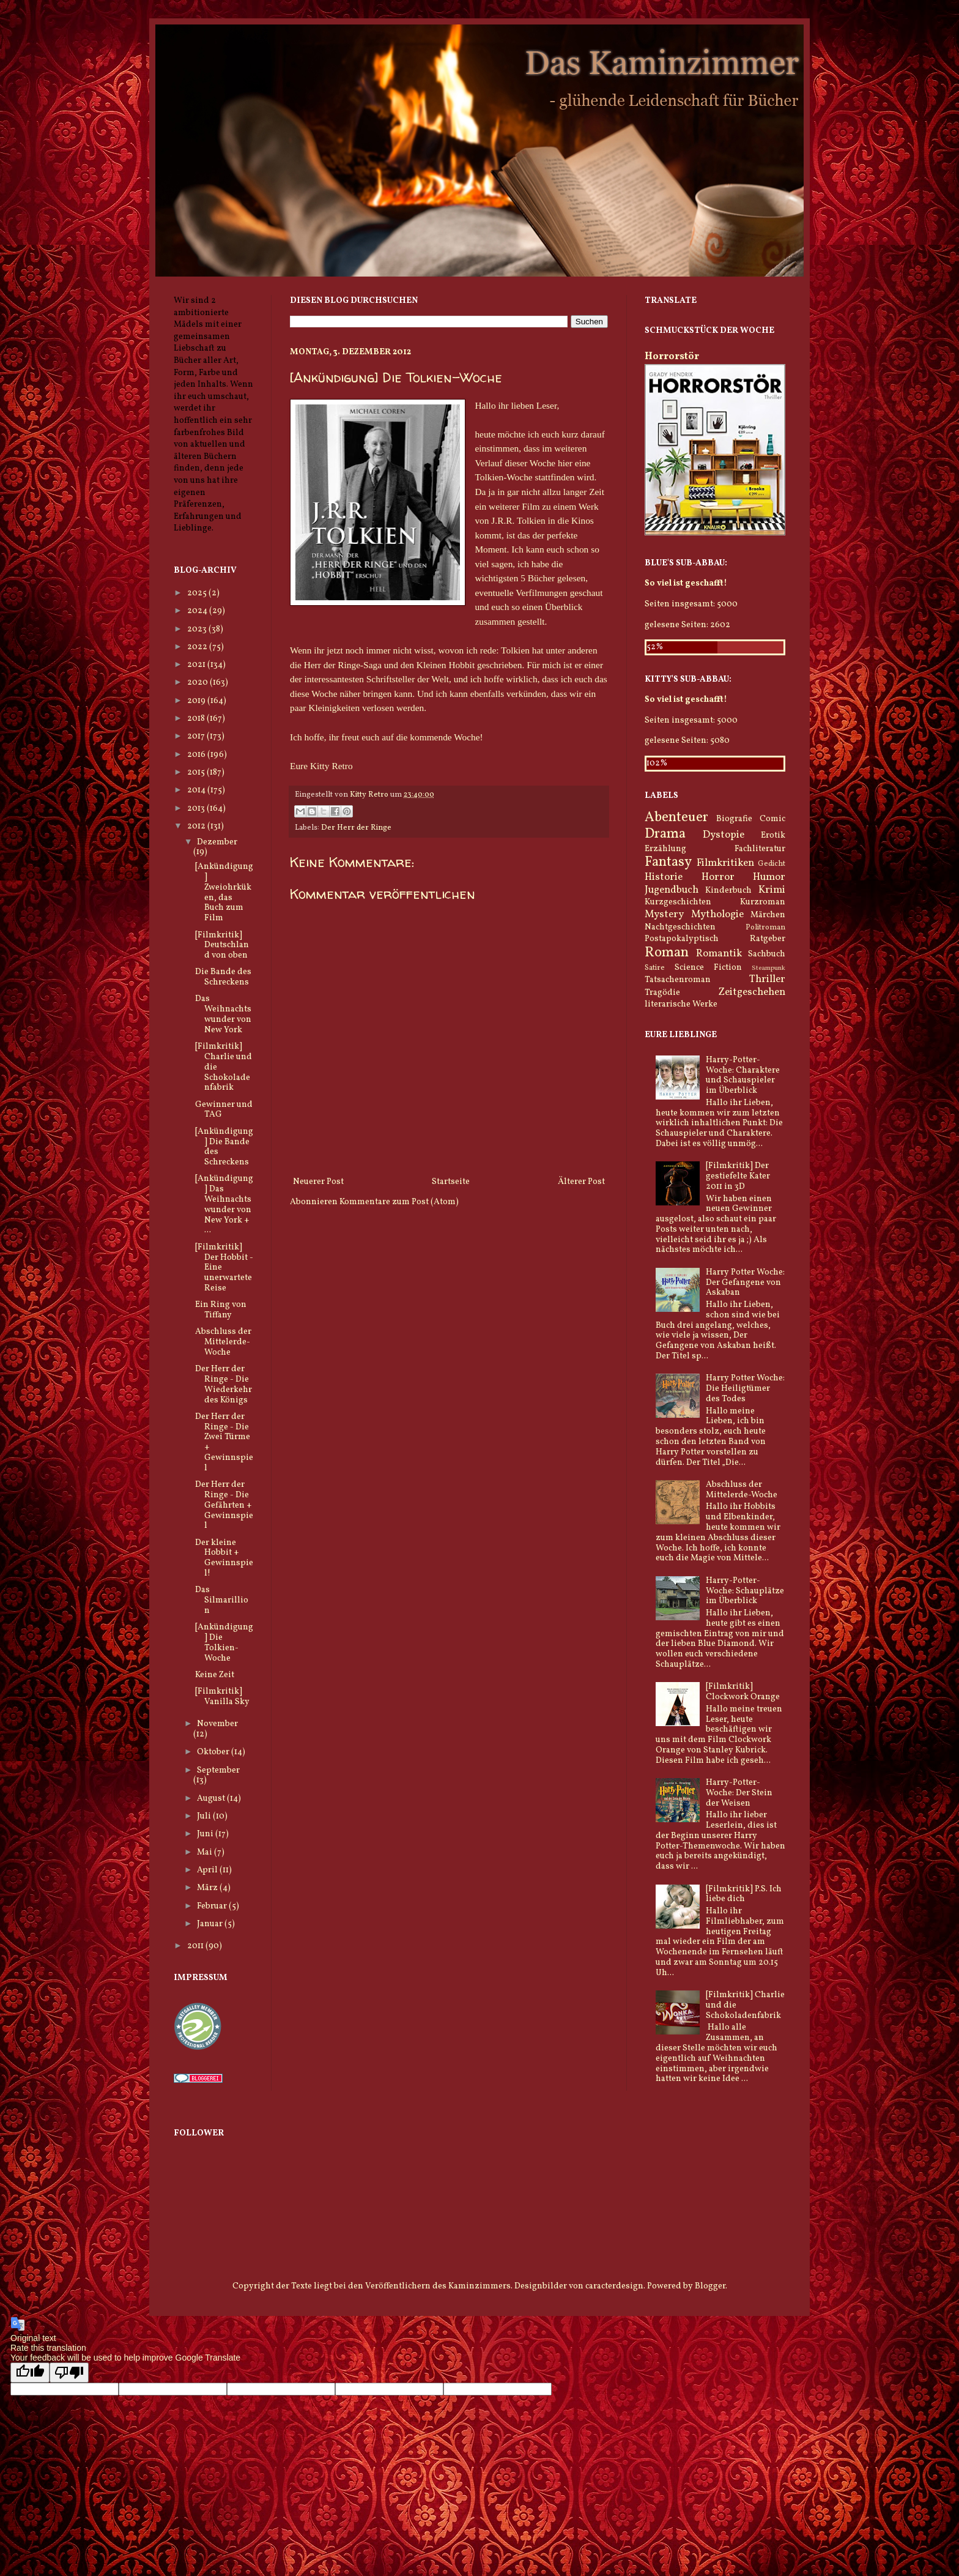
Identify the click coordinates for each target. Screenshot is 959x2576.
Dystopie (723, 835)
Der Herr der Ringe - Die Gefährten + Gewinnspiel (224, 1505)
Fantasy (668, 862)
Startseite (451, 1182)
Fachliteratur (760, 849)
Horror (718, 877)
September (218, 1770)
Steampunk (768, 968)
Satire (655, 967)
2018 (197, 718)
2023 (198, 629)
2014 (197, 790)
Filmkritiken (725, 863)
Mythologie (717, 914)
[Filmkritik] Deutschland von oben (222, 945)
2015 (197, 772)
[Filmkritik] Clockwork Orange (743, 1692)
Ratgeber (767, 939)
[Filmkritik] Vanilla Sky (222, 1697)
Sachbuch (766, 954)
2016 (197, 755)
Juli (205, 1816)
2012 (197, 826)
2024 (198, 611)
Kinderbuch (728, 890)
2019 (197, 701)
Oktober (214, 1752)
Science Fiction (708, 967)
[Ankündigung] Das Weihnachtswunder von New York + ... (224, 1204)
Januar (210, 1924)
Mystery (664, 914)
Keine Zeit (214, 1675)
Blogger (710, 2286)
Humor (769, 877)
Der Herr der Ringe (356, 827)
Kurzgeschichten (678, 902)
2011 (196, 1946)
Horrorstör (672, 356)
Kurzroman (762, 902)
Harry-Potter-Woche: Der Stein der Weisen (739, 1793)
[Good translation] (30, 2372)
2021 (197, 665)
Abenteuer (676, 817)
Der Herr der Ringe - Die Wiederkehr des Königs (223, 1384)
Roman (667, 953)
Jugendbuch (671, 890)
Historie (664, 877)
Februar (213, 1906)
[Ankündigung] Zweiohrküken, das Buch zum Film (224, 892)
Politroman (765, 927)
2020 (198, 682)
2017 (197, 736)
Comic (772, 819)
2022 (198, 647)
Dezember (217, 842)
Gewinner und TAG (224, 1110)
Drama (665, 834)
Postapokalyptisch (682, 939)
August (212, 1798)
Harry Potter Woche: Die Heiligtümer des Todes (745, 1388)
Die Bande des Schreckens (223, 977)
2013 (197, 808)
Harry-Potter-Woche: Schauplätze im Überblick (745, 1591)
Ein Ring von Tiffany (220, 1310)
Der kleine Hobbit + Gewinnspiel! (224, 1558)
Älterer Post (581, 1182)
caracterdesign (614, 2286)
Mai (205, 1852)
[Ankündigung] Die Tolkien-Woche (224, 1642)
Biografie (734, 819)
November (217, 1724)
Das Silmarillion (221, 1600)
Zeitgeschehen (751, 992)
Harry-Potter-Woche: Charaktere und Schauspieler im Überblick (743, 1075)
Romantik (719, 954)
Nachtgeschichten (680, 927)
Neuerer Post (318, 1182)
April (208, 1870)
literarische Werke (681, 1004)
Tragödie (662, 993)
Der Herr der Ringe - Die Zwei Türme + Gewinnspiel (224, 1442)
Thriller (767, 979)
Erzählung (665, 849)
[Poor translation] (69, 2372)
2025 (198, 593)
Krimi (771, 890)
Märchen (767, 915)
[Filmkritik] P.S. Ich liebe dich (744, 1894)
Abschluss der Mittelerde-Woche (223, 1342)
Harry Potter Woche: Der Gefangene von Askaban (745, 1283)
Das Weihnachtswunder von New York (223, 1014)
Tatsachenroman (678, 980)
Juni (206, 1834)
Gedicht (771, 863)
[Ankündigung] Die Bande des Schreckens (224, 1147)
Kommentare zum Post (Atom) (399, 1202)
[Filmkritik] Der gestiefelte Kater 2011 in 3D (738, 1176)
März (208, 1888)
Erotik (773, 835)
